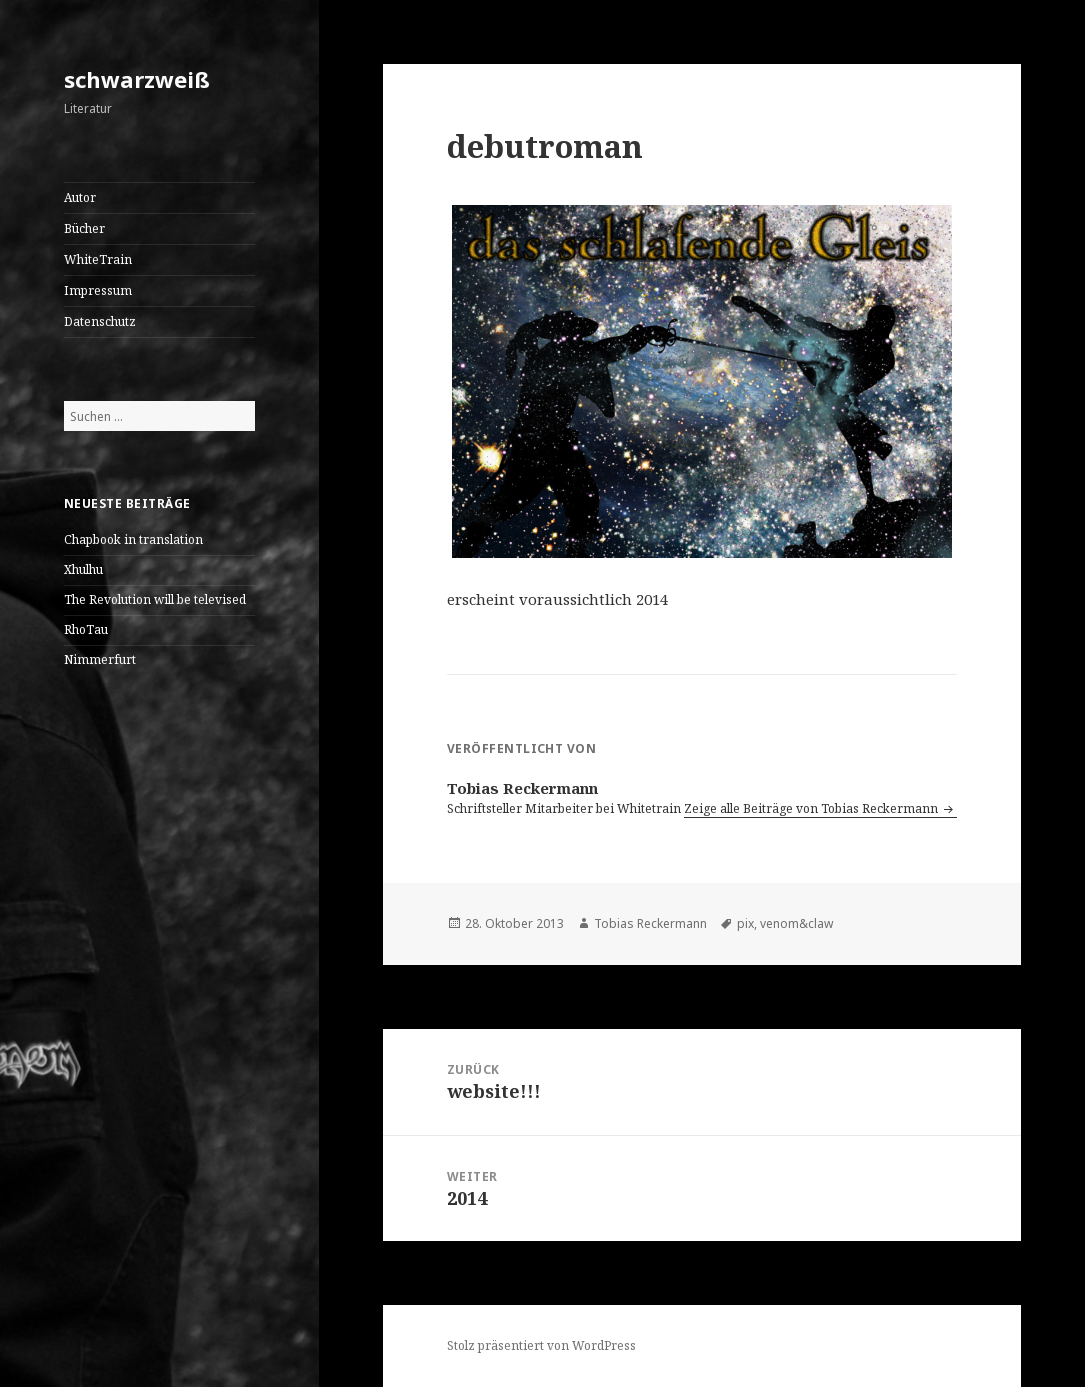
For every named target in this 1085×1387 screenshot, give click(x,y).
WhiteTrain (98, 259)
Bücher (84, 228)
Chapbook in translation (133, 539)
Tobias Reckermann (650, 923)
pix (745, 923)
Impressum (98, 290)
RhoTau (86, 629)
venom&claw (796, 923)
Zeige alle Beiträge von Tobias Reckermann (812, 808)
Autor (80, 197)
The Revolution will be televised (155, 599)
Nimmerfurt (100, 659)
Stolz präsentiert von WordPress (541, 1345)
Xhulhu (83, 569)
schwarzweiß (137, 79)
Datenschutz (100, 321)
